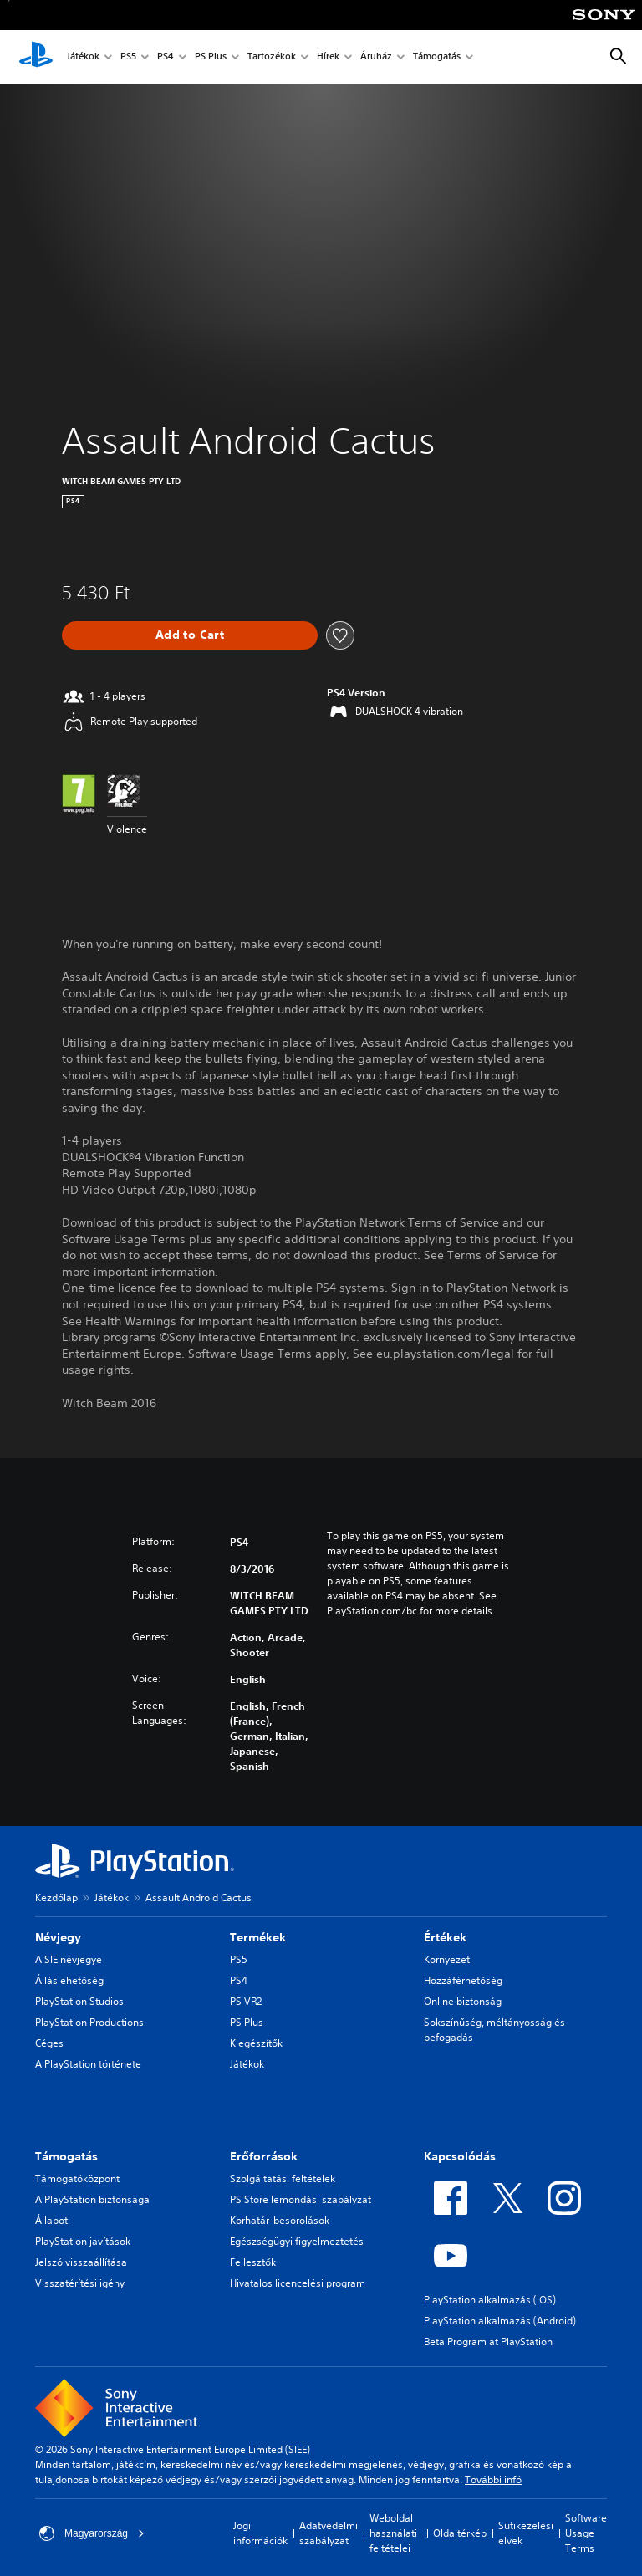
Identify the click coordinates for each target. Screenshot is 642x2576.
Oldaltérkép (460, 2533)
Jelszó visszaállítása (81, 2262)
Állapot (51, 2220)
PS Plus (211, 57)
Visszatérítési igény (80, 2283)
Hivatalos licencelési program (297, 2283)
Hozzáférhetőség (463, 1980)
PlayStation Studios (79, 2001)
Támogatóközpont (77, 2178)
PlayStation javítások (82, 2241)
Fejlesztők (253, 2262)
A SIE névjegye (68, 1959)
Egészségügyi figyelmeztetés (297, 2241)
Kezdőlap (56, 1897)
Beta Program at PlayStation (488, 2341)
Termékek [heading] (258, 1937)
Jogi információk (260, 2533)
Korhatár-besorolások (279, 2220)
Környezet (447, 1959)
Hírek (328, 57)
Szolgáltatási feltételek (282, 2178)
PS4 (165, 57)
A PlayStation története (88, 2064)
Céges (49, 2043)
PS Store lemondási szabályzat (300, 2199)
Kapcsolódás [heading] (460, 2156)
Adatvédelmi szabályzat (328, 2533)
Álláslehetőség (69, 1980)
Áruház (376, 57)
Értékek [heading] (445, 1937)
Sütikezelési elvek (525, 2533)
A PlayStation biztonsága (92, 2199)
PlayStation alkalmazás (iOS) (490, 2300)
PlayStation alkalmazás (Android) (500, 2320)
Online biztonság (463, 2001)
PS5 (128, 57)
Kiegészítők (256, 2043)
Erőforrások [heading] (264, 2156)
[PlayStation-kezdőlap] (36, 56)
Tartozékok (271, 57)
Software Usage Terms (586, 2533)
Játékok (83, 57)
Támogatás (437, 57)
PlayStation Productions (89, 2022)
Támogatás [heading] (66, 2156)
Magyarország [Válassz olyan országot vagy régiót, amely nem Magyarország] (92, 2533)
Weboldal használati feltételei (393, 2533)
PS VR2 (246, 2001)
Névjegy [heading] (58, 1937)
